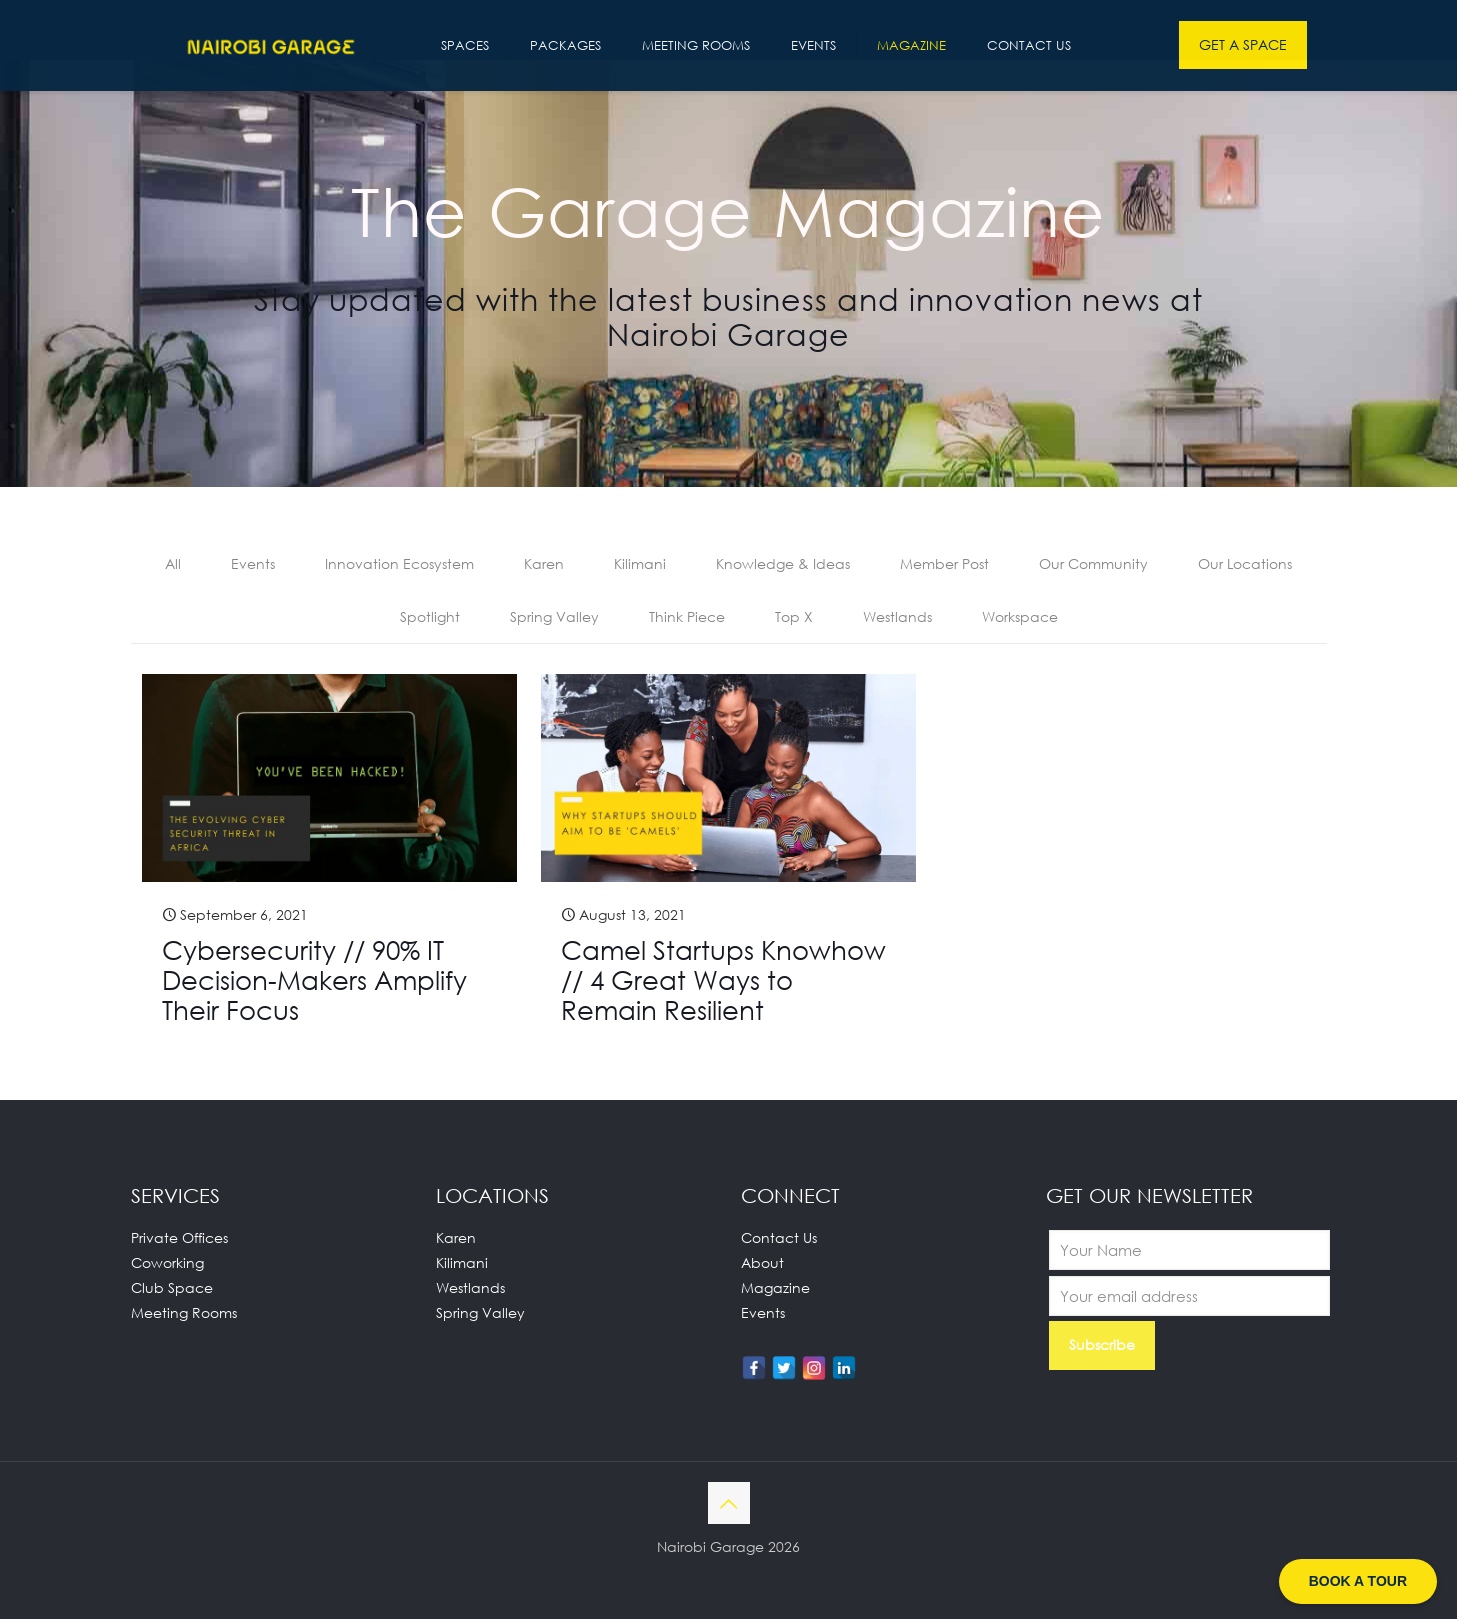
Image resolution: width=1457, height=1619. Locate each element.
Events (253, 563)
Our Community (1093, 563)
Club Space (172, 1287)
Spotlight (430, 616)
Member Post (944, 563)
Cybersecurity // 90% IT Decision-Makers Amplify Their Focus (314, 980)
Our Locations (1245, 563)
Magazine (775, 1287)
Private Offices (179, 1237)
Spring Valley (554, 616)
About (762, 1262)
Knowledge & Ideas (783, 563)
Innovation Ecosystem (399, 563)
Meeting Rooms (184, 1312)
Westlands (897, 616)
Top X (794, 616)
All (173, 563)
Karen (544, 563)
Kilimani (640, 563)
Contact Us (779, 1237)
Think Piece (687, 616)
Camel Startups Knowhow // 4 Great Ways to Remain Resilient (723, 980)
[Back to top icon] (729, 1503)
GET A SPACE (1243, 44)
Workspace (1020, 616)
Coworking (167, 1262)
